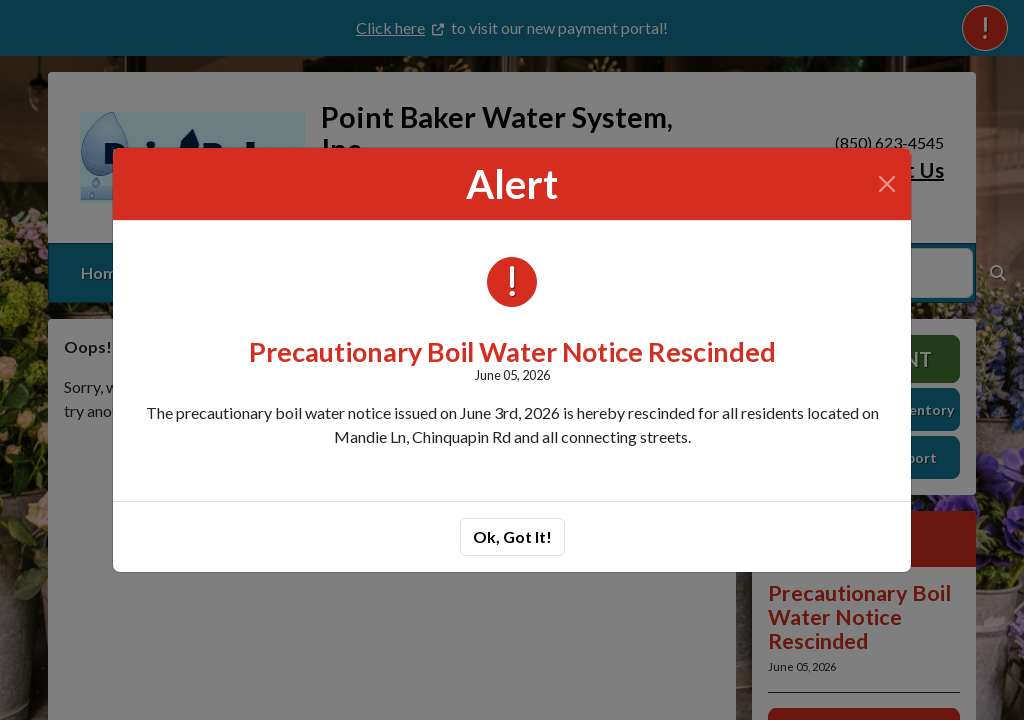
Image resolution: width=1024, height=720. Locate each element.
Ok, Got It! (512, 536)
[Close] (887, 184)
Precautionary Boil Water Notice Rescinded (512, 351)
